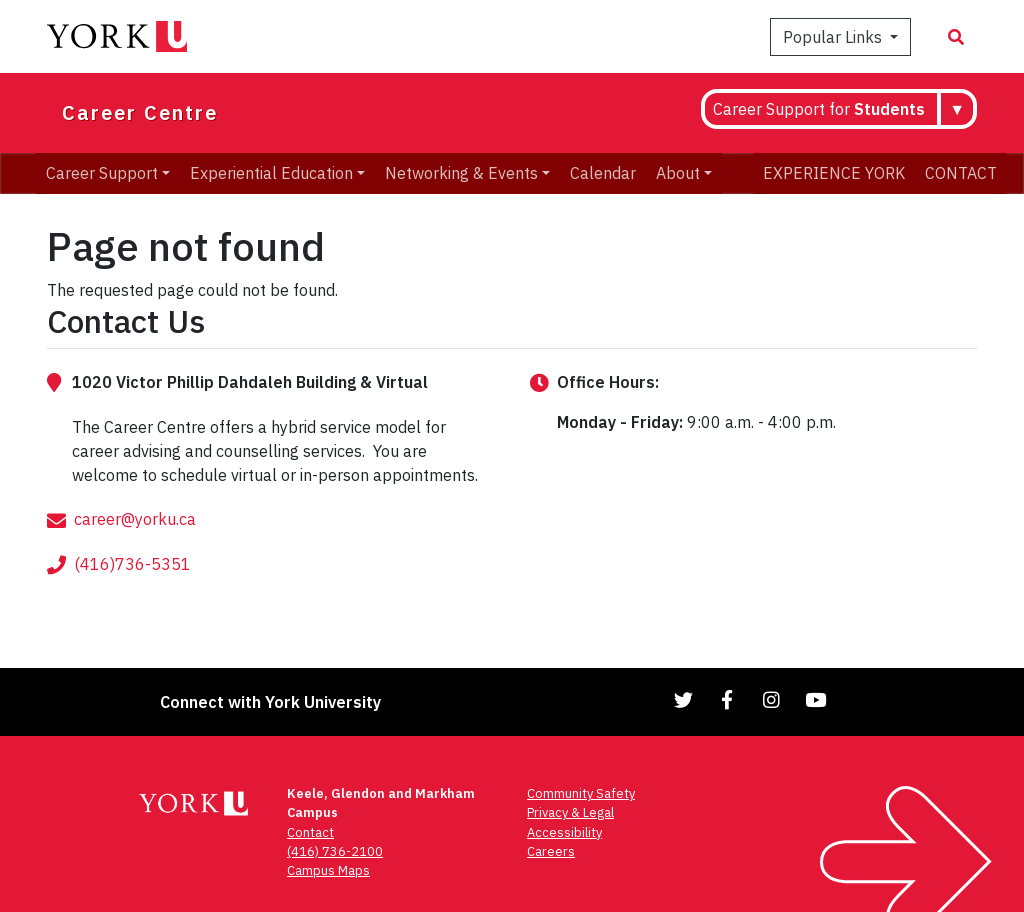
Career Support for (819, 109)
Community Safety (581, 793)
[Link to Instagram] (772, 699)
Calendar (603, 173)
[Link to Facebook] (728, 699)
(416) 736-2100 (335, 851)
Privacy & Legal (570, 812)
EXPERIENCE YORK (834, 173)
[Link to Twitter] (684, 699)
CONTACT (961, 173)
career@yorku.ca (135, 539)
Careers (551, 851)
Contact (310, 832)
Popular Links (834, 37)
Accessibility (564, 832)
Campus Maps (328, 870)
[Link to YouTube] (816, 699)
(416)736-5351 (132, 584)
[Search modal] (956, 37)
